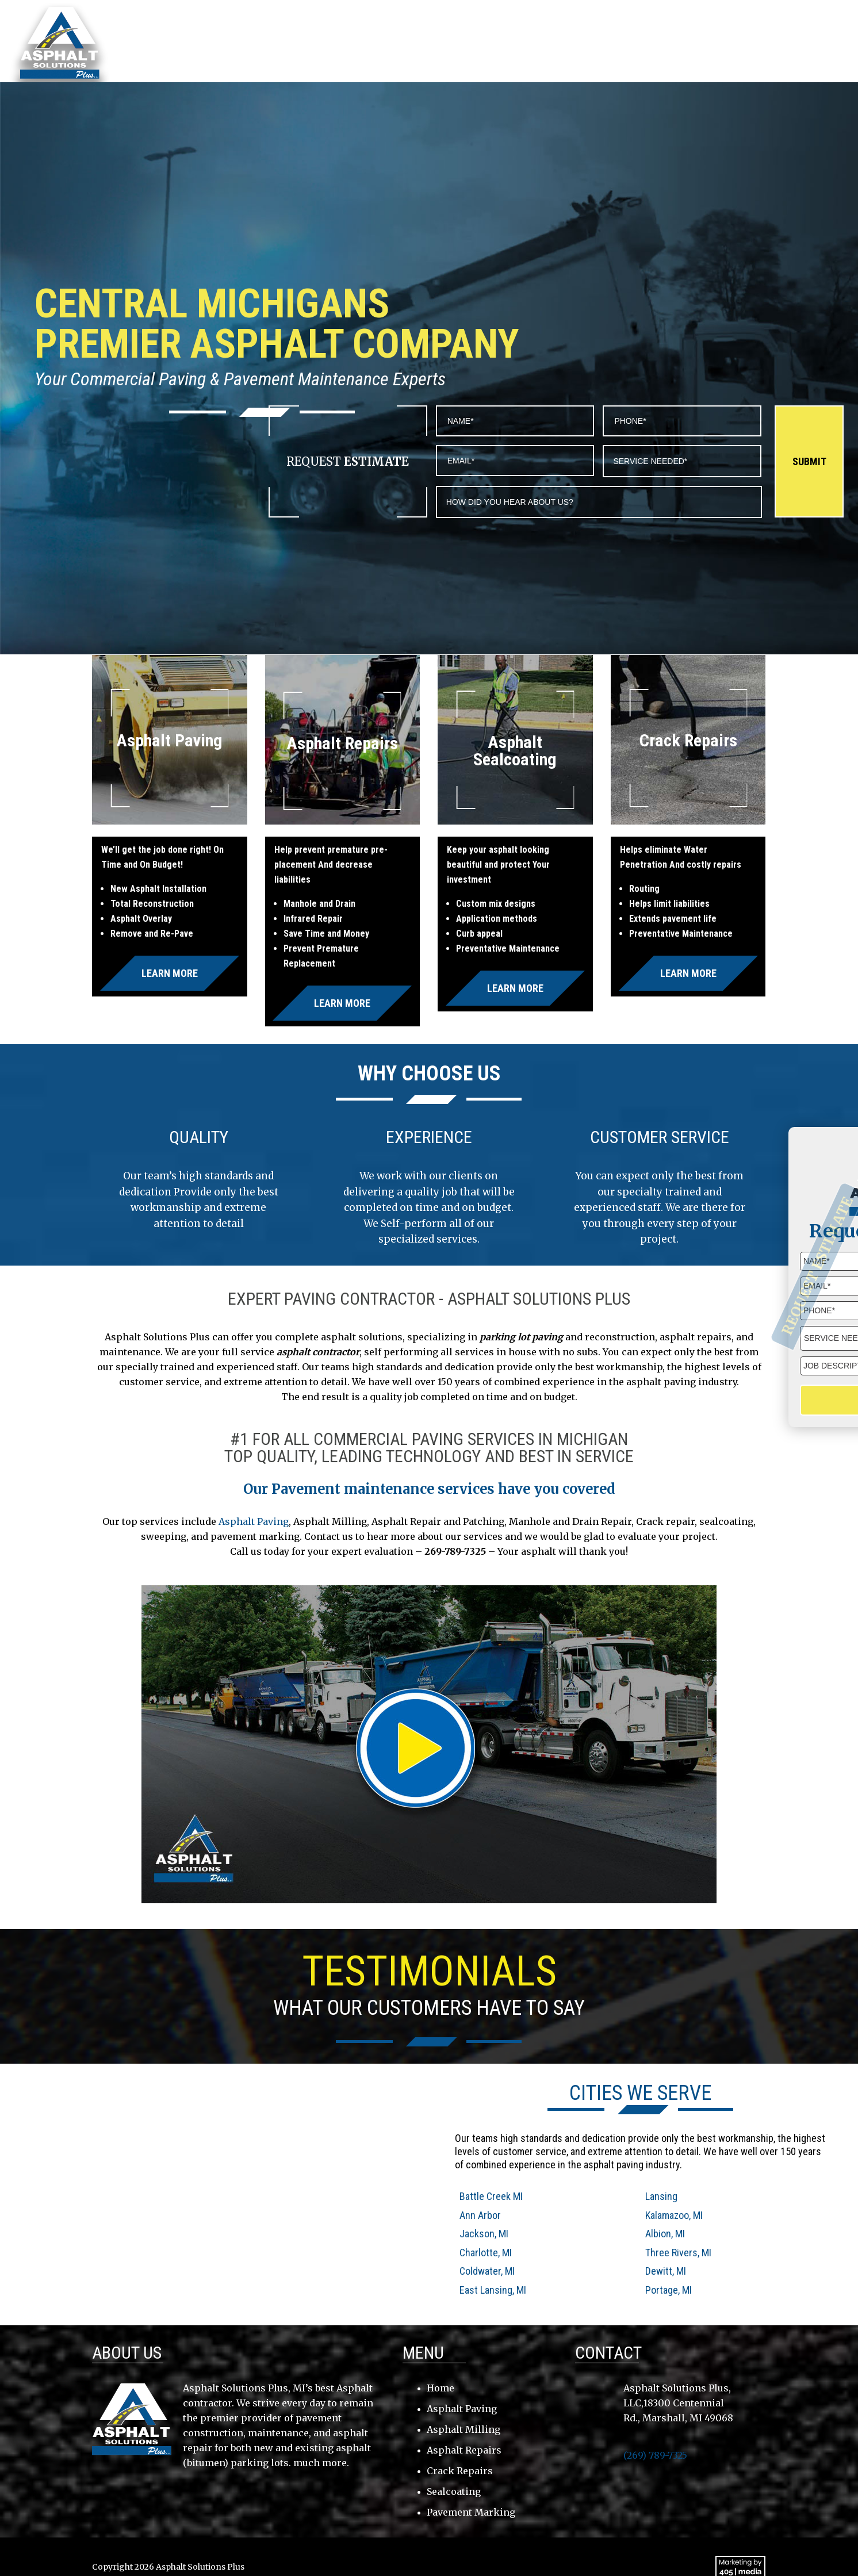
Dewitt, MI (665, 2271)
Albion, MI (665, 2234)
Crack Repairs (460, 2471)
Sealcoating (454, 2491)
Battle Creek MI (491, 2196)
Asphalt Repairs (464, 2450)
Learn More (169, 973)
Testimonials (688, 41)
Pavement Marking (471, 2512)
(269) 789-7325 (783, 19)
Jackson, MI (483, 2234)
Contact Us (764, 41)
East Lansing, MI (492, 2290)
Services (618, 41)
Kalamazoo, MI (674, 2215)
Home (426, 41)
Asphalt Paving (254, 1521)
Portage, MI (668, 2290)
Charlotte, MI (485, 2253)
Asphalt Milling (463, 2429)
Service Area (549, 41)
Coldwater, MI (487, 2271)
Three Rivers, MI (678, 2253)
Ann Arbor (480, 2215)
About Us (479, 41)
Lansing (661, 2196)
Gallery (829, 41)
